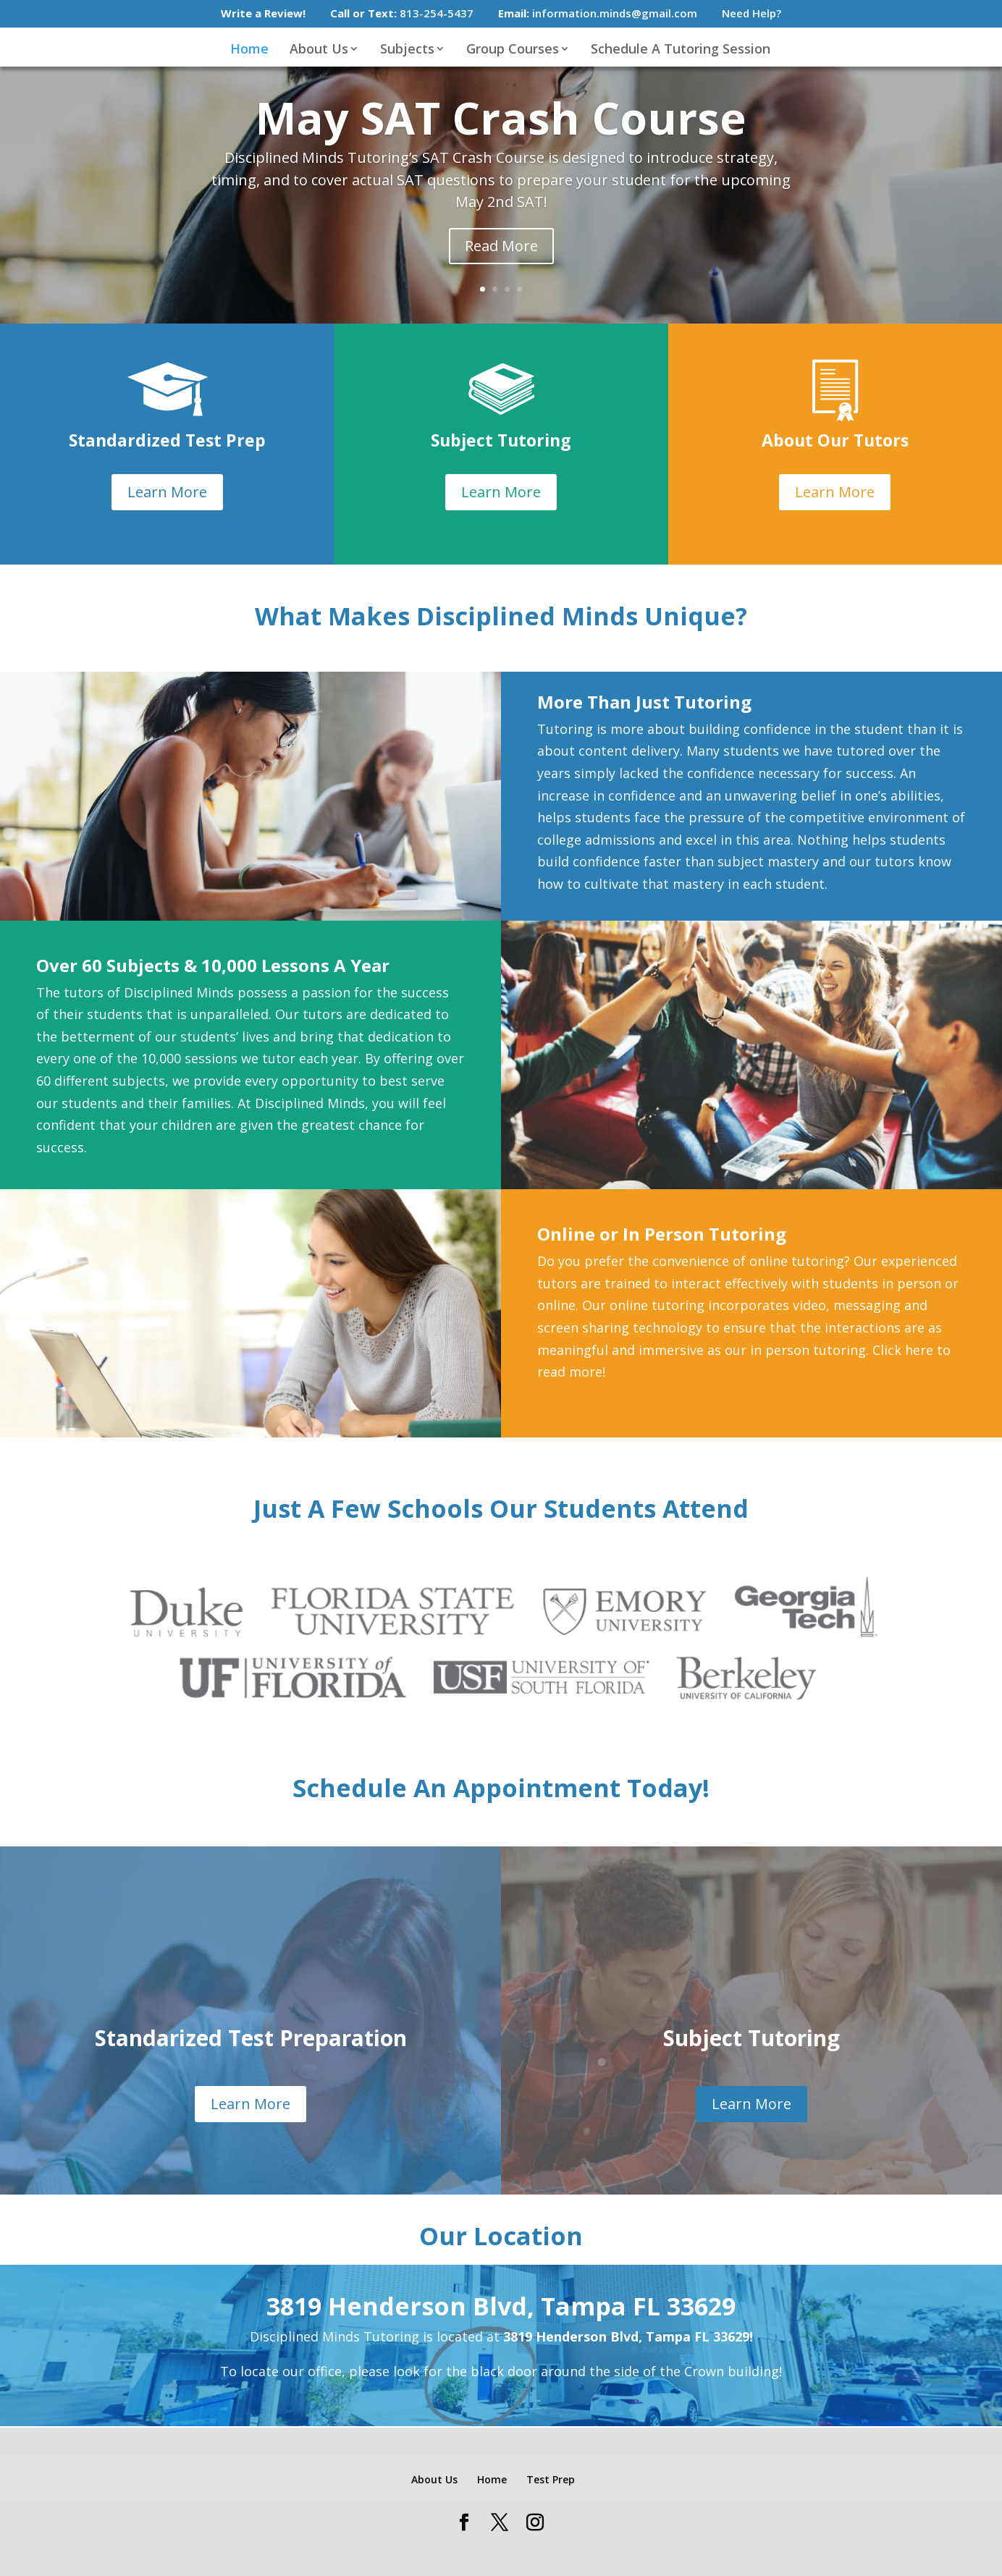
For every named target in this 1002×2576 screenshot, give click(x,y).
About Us (319, 50)
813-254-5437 (401, 14)
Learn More (167, 492)
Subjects (407, 50)
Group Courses (512, 50)
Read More (501, 246)
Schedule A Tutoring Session (680, 50)
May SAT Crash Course (501, 118)
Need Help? (751, 14)
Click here (902, 1350)
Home (249, 50)
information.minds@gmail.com (597, 14)
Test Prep (550, 2479)
